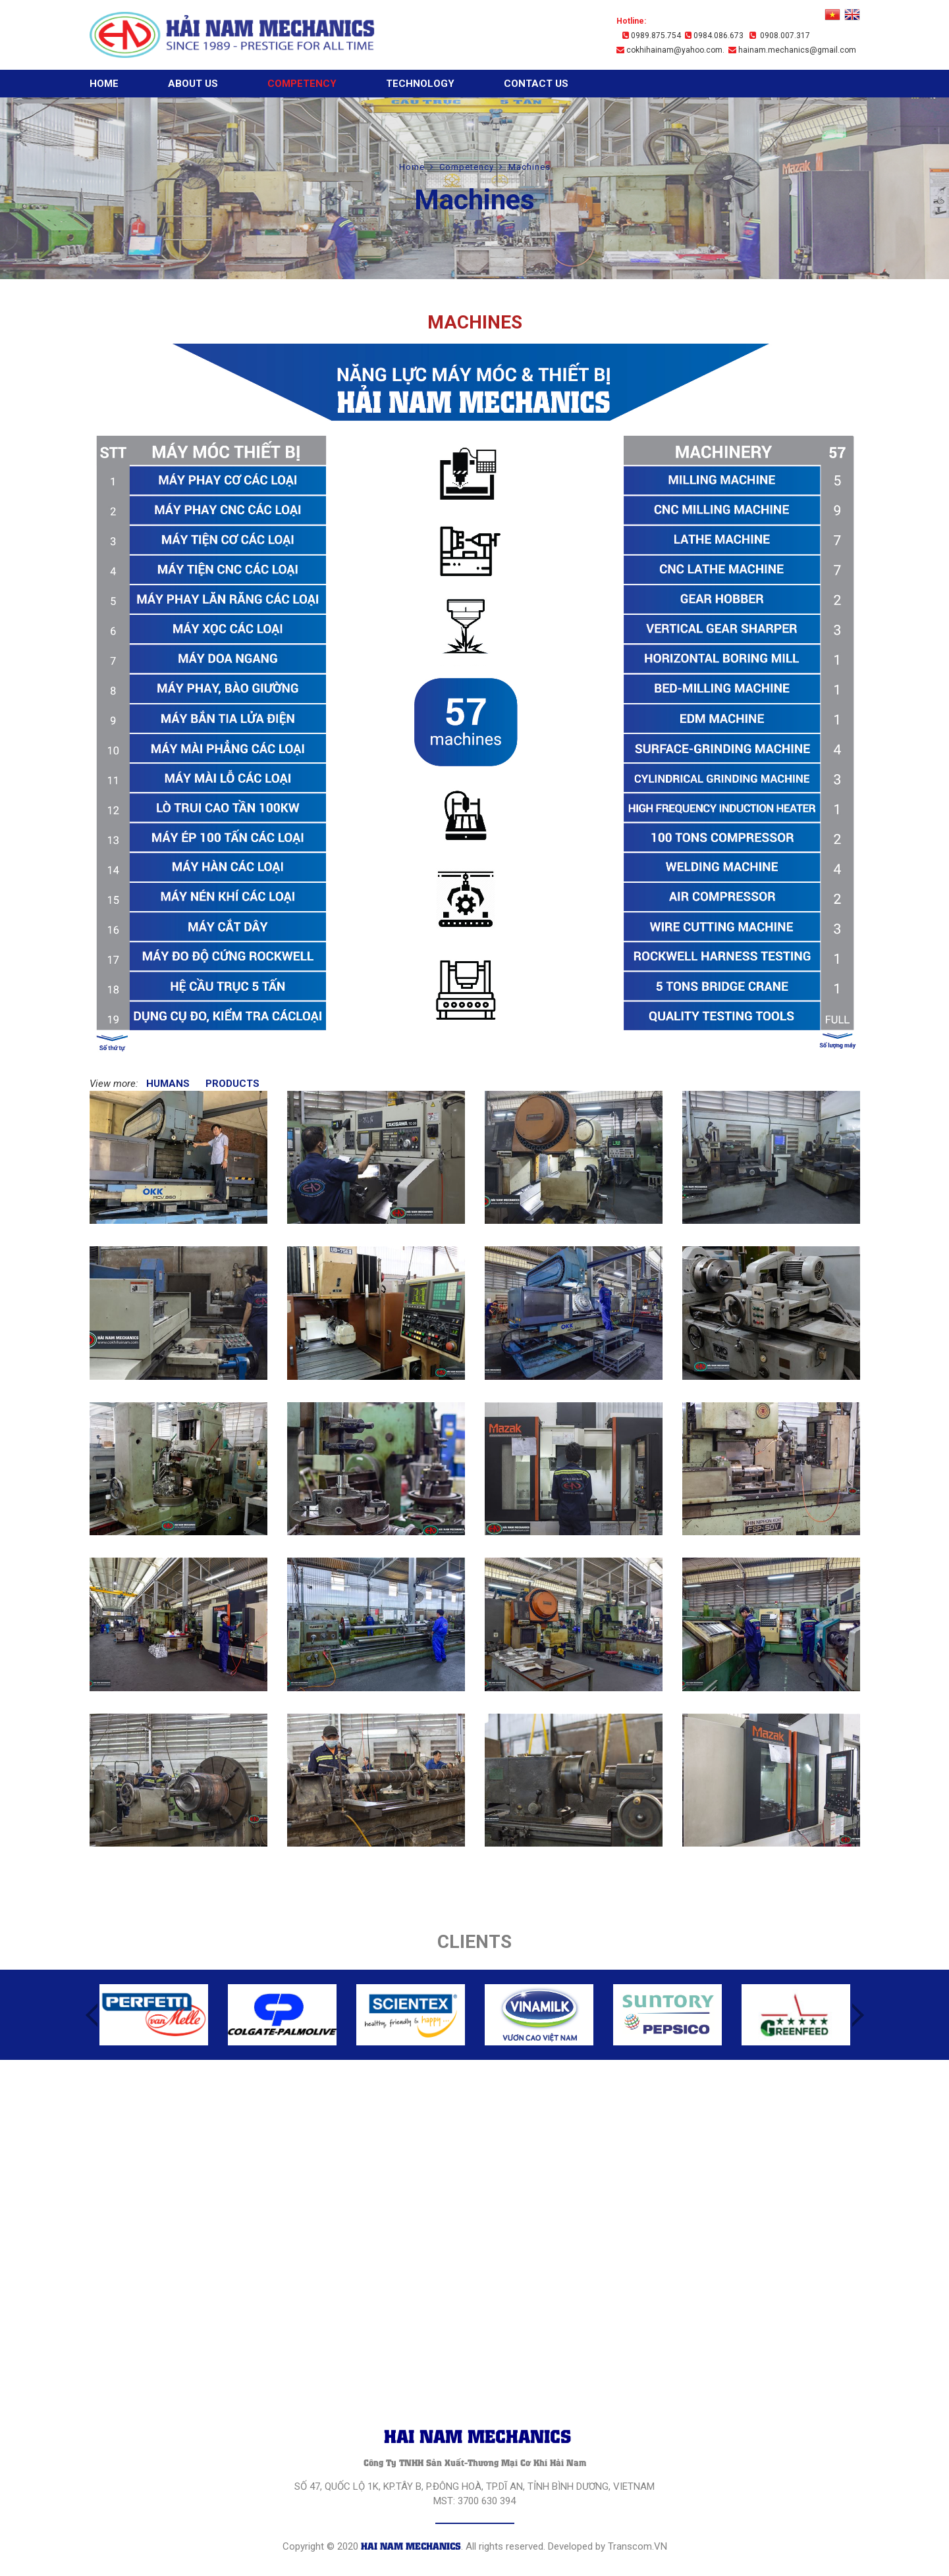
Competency (302, 84)
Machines (529, 167)
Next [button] (858, 2015)
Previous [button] (91, 2015)
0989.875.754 (651, 35)
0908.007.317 (779, 35)
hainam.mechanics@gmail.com (792, 50)
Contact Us (536, 84)
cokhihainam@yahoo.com (669, 50)
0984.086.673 (714, 35)
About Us (193, 84)
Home (104, 84)
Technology (420, 84)
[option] (154, 2014)
